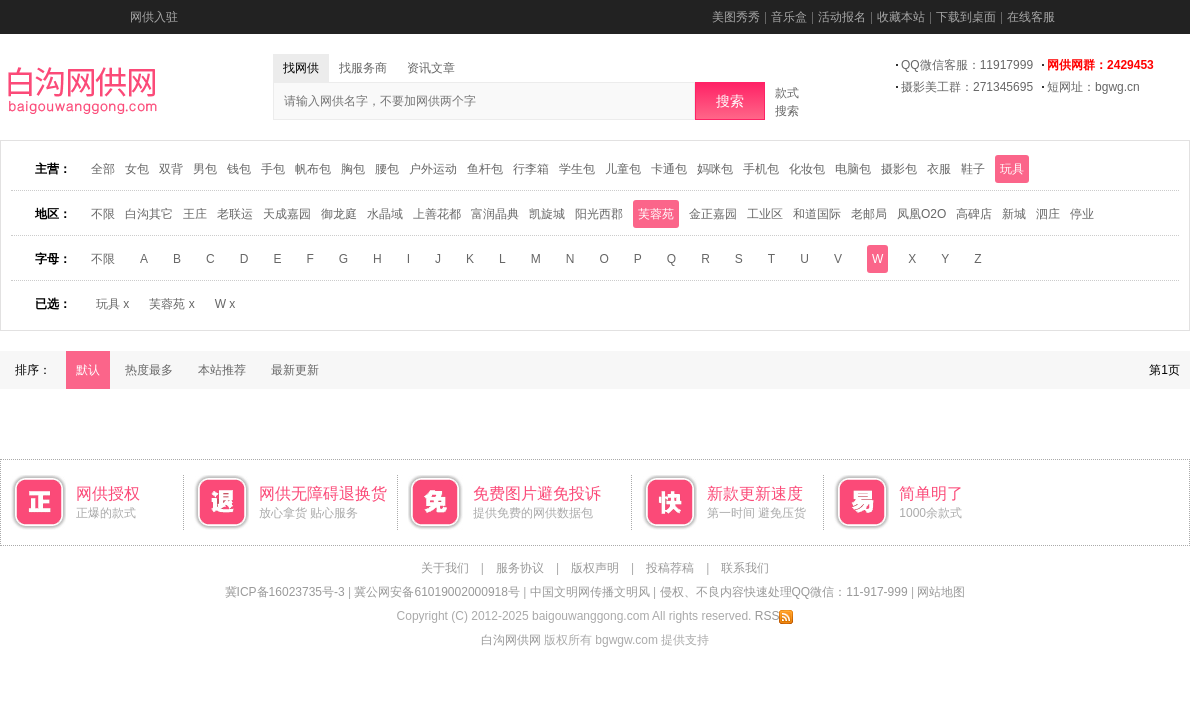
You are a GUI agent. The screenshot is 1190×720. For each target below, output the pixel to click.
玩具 (1012, 169)
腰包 (387, 169)
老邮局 (869, 214)
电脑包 (853, 169)
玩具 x (112, 304)
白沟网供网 (511, 640)
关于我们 (445, 568)
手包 (273, 169)
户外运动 (433, 169)
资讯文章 (431, 68)
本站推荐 (222, 370)
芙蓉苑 (656, 214)
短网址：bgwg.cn (1093, 87)
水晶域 (385, 214)
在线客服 (1031, 17)
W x (225, 304)
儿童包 (623, 169)
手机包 (761, 169)
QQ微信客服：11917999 (967, 65)
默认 (88, 370)
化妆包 (807, 169)
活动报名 (842, 17)
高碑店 (974, 214)
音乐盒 (789, 17)
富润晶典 (495, 214)
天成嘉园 (287, 214)
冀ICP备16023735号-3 (285, 592)
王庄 (195, 214)
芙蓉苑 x (171, 304)
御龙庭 (339, 214)
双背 (171, 169)
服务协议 (520, 568)
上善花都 (437, 214)
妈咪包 (715, 169)
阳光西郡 (599, 214)
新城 (1014, 214)
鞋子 (973, 169)
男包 (205, 169)
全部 (103, 169)
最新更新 (295, 370)
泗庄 (1048, 214)
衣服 (939, 169)
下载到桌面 (966, 17)
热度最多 (149, 370)
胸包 (353, 169)
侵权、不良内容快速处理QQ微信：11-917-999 (784, 592)
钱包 (239, 169)
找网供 (301, 68)
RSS (774, 616)
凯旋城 (547, 214)
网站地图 (941, 592)
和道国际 (817, 214)
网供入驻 (154, 17)
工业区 (765, 214)
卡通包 (669, 169)
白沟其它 (149, 214)
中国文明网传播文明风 (590, 592)
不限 (103, 214)
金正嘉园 (713, 214)
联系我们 (745, 568)
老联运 (235, 214)
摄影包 (899, 169)
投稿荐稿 (670, 568)
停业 (1082, 214)
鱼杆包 (485, 169)
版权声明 (595, 568)
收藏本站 (901, 17)
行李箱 (531, 169)
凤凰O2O (921, 214)
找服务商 (363, 68)
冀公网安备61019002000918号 (436, 592)
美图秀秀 (736, 17)
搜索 (730, 101)
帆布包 (313, 169)
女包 (137, 169)
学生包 (577, 169)
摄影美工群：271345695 (967, 87)
